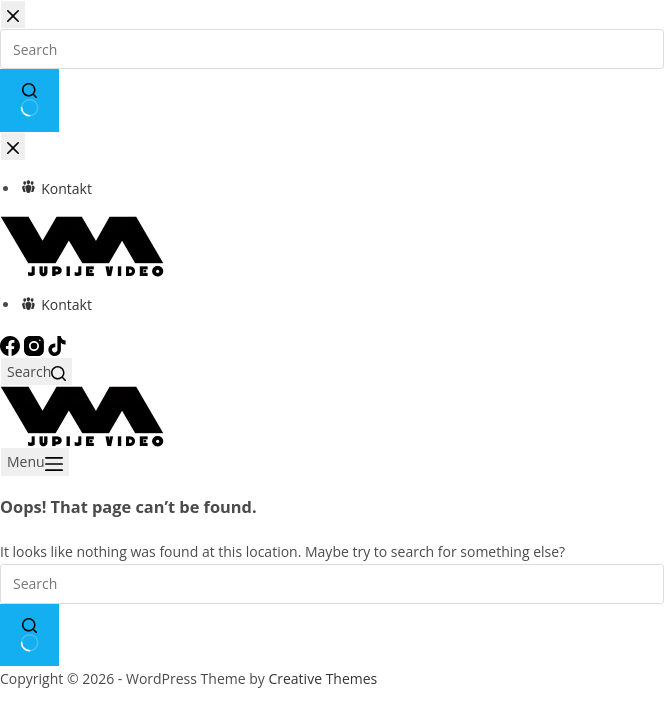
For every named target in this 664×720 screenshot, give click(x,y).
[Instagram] (36, 344)
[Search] (36, 371)
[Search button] (29, 635)
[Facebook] (12, 344)
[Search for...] (332, 584)
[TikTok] (57, 344)
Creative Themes (322, 678)
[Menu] (35, 461)
